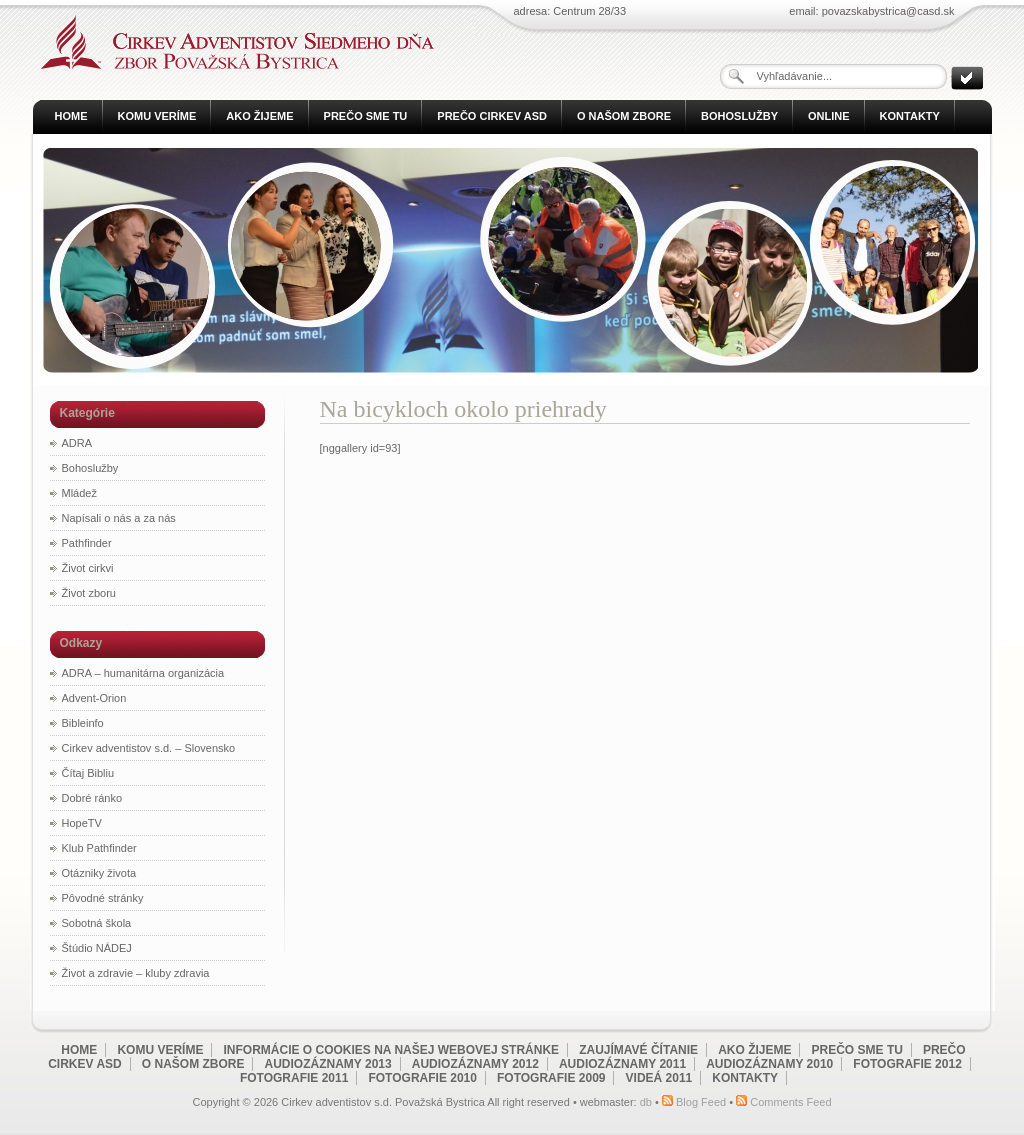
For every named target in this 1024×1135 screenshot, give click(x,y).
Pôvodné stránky (103, 898)
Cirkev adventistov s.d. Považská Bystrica (232, 42)
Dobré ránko (92, 798)
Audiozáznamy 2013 (328, 1064)
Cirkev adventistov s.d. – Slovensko (149, 748)
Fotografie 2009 (551, 1078)
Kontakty (910, 116)
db (646, 1102)
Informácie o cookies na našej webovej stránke (392, 1050)
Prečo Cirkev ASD (492, 116)
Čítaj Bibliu (88, 773)
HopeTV (82, 823)
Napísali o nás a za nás (119, 518)
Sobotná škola (97, 923)
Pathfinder (87, 543)
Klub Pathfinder (99, 848)
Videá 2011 (659, 1078)
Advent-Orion (94, 698)
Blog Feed (701, 1102)
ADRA (77, 443)
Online (829, 116)
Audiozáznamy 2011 (622, 1064)
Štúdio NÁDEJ (97, 948)
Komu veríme (157, 116)
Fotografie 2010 (422, 1078)
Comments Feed (790, 1102)
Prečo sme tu (366, 116)
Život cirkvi (88, 568)
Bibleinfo (83, 723)
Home (71, 116)
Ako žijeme (259, 116)
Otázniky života (99, 873)
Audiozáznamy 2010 (769, 1064)
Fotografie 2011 (294, 1078)
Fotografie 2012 (907, 1064)
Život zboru (89, 593)
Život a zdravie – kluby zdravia (136, 973)
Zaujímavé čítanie (638, 1050)
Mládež (79, 493)
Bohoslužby (739, 116)
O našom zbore (624, 116)
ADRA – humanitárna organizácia (143, 673)
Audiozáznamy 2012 (475, 1064)
